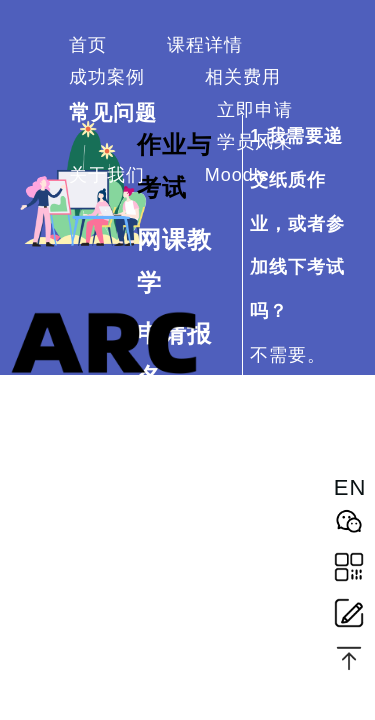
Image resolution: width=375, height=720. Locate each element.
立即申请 (255, 110)
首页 (88, 45)
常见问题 (113, 112)
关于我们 (107, 175)
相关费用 (243, 77)
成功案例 (107, 77)
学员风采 (255, 142)
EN (349, 487)
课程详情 (205, 45)
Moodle (237, 175)
